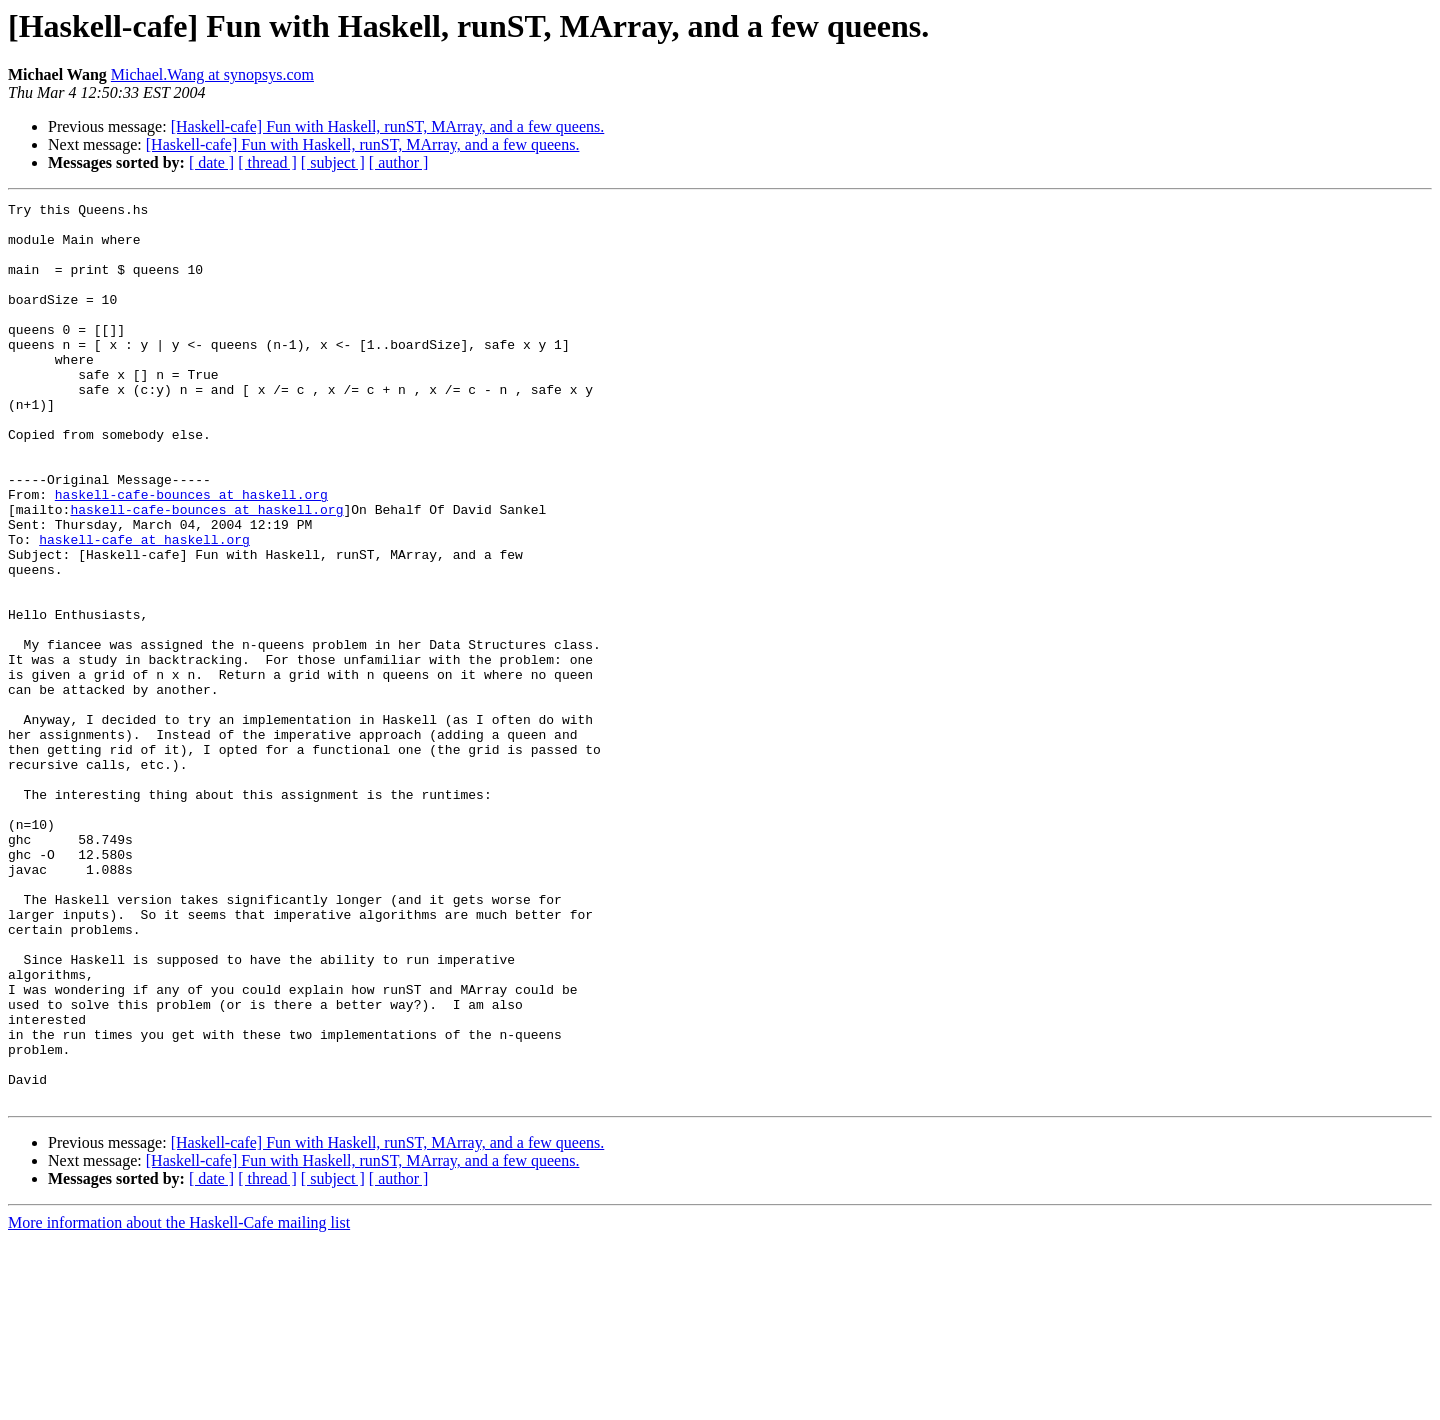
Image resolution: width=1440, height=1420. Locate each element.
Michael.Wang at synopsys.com (212, 74)
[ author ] (399, 162)
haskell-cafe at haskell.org (144, 608)
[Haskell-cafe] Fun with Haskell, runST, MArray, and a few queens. (388, 126)
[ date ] (211, 162)
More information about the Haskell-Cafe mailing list (179, 1402)
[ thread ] (267, 162)
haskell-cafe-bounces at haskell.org (191, 554)
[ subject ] (333, 162)
